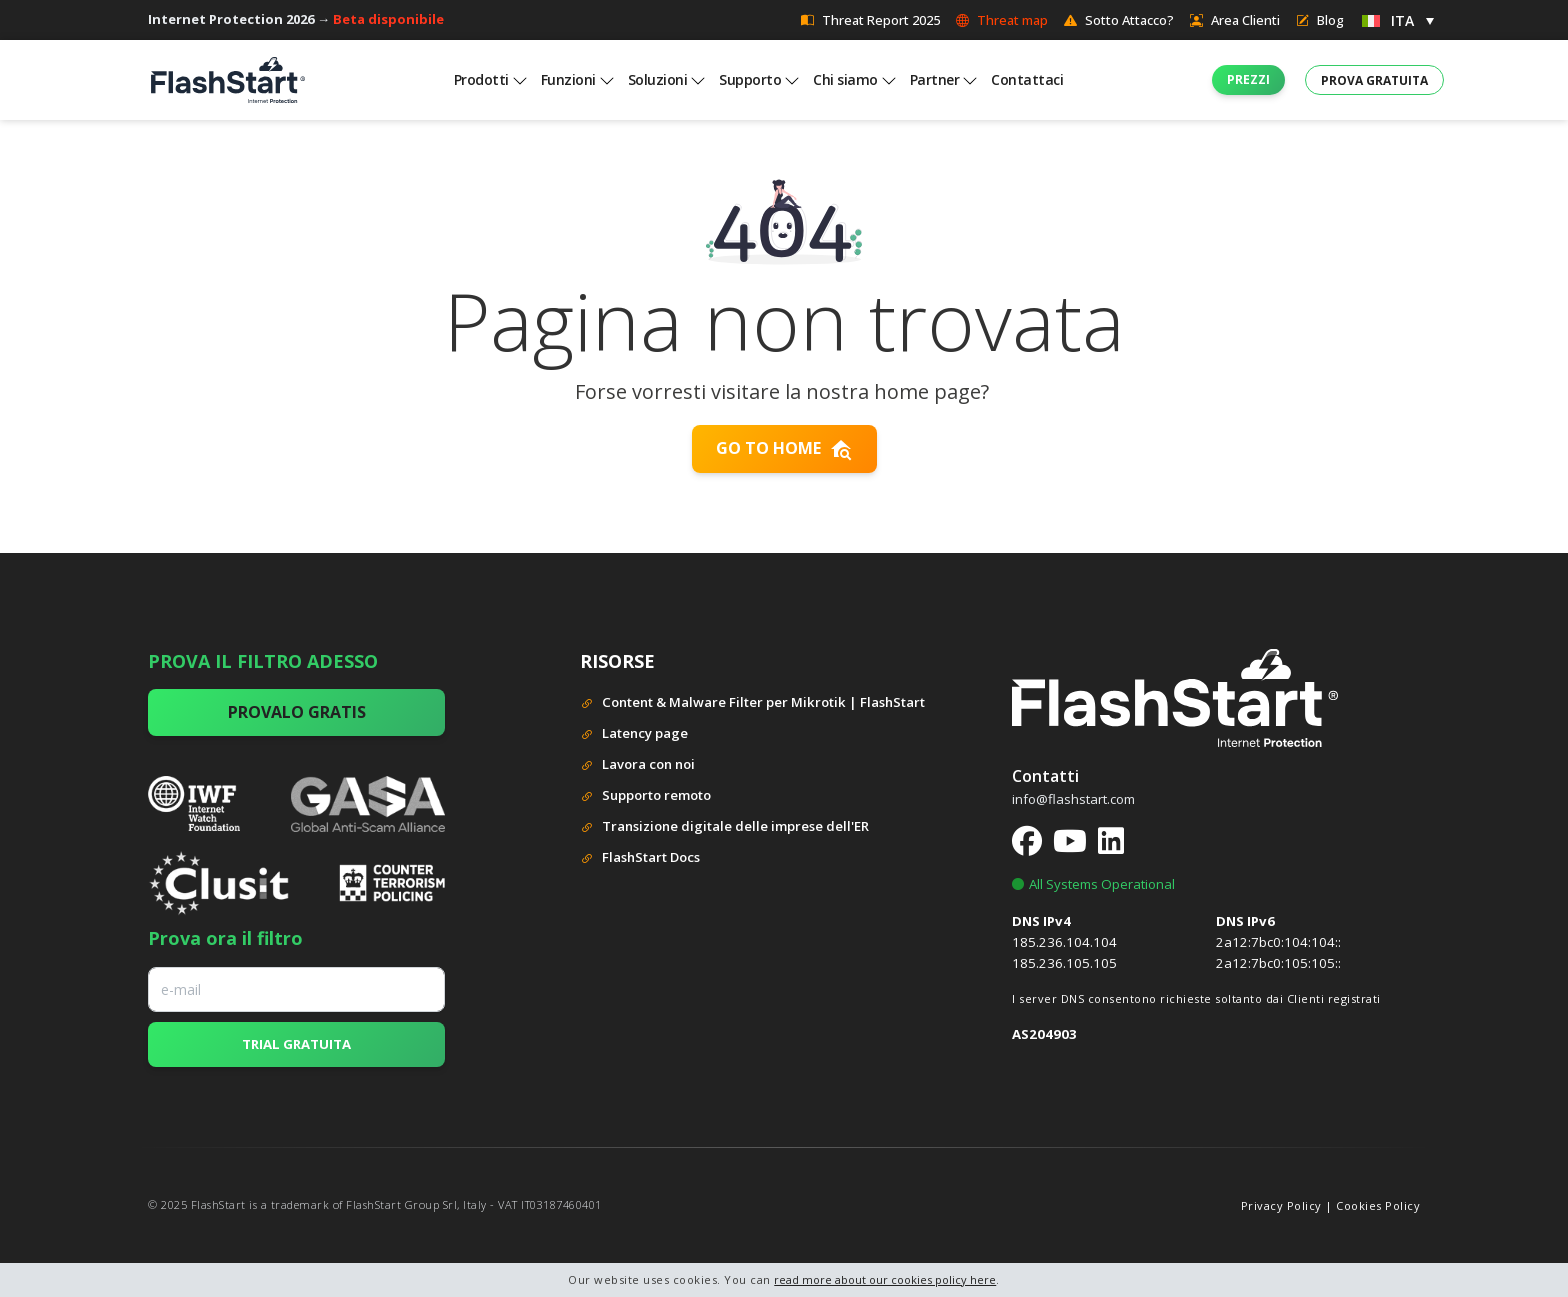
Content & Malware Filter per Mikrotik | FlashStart (752, 703)
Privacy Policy (1281, 1205)
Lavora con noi (637, 765)
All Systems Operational (1093, 884)
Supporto (750, 79)
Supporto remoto (645, 796)
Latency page (634, 734)
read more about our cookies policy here (885, 1279)
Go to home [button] (784, 449)
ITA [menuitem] (1402, 20)
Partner (935, 79)
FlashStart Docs (640, 858)
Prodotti (481, 79)
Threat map (1002, 20)
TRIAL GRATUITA (296, 1044)
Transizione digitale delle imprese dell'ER (724, 827)
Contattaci (1027, 79)
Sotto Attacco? (1119, 20)
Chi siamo (845, 79)
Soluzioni (658, 79)
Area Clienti (1235, 20)
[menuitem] (1398, 19)
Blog (1320, 20)
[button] (1248, 80)
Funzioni (568, 79)
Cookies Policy (1378, 1205)
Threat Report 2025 (870, 20)
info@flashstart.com (1073, 799)
